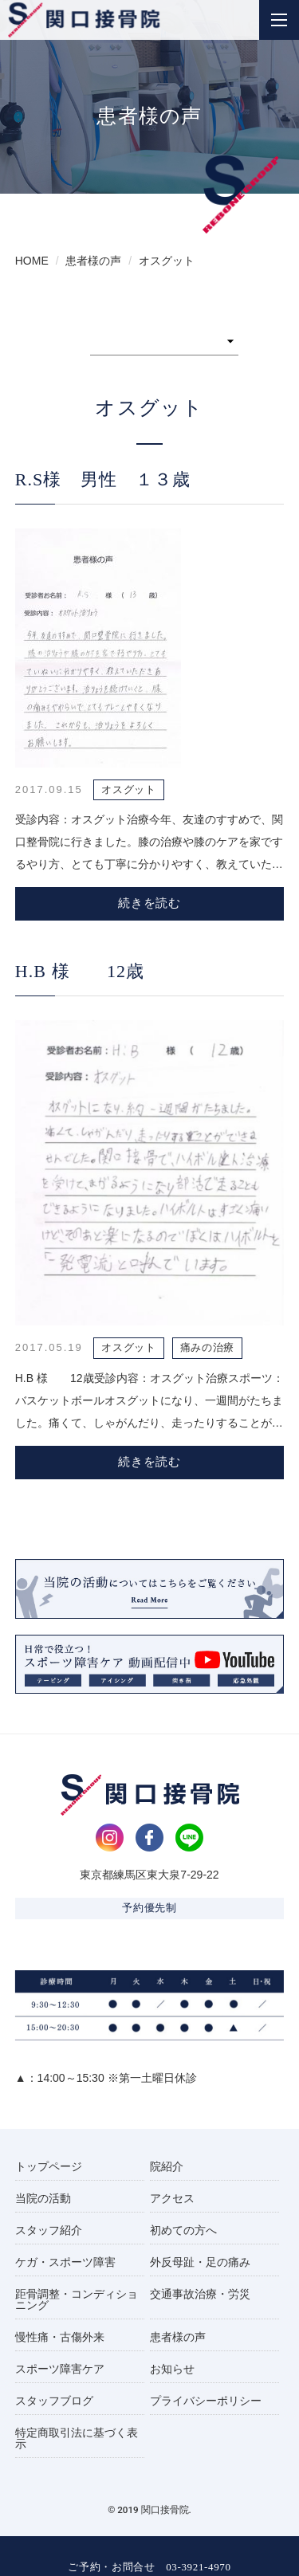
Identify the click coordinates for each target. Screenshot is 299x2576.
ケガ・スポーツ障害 (65, 2262)
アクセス (172, 2198)
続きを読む (149, 903)
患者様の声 (178, 2337)
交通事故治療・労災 (200, 2293)
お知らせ (172, 2368)
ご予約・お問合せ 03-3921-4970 (149, 2567)
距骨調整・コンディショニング (76, 2299)
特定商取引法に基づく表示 (76, 2438)
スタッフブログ (54, 2400)
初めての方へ (183, 2230)
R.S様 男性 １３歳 (103, 479)
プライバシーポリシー (206, 2400)
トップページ (48, 2166)
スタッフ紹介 (48, 2230)
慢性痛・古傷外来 (59, 2337)
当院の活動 (43, 2198)
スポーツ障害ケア (59, 2368)
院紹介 (166, 2166)
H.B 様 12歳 (80, 971)
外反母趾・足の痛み (200, 2262)
